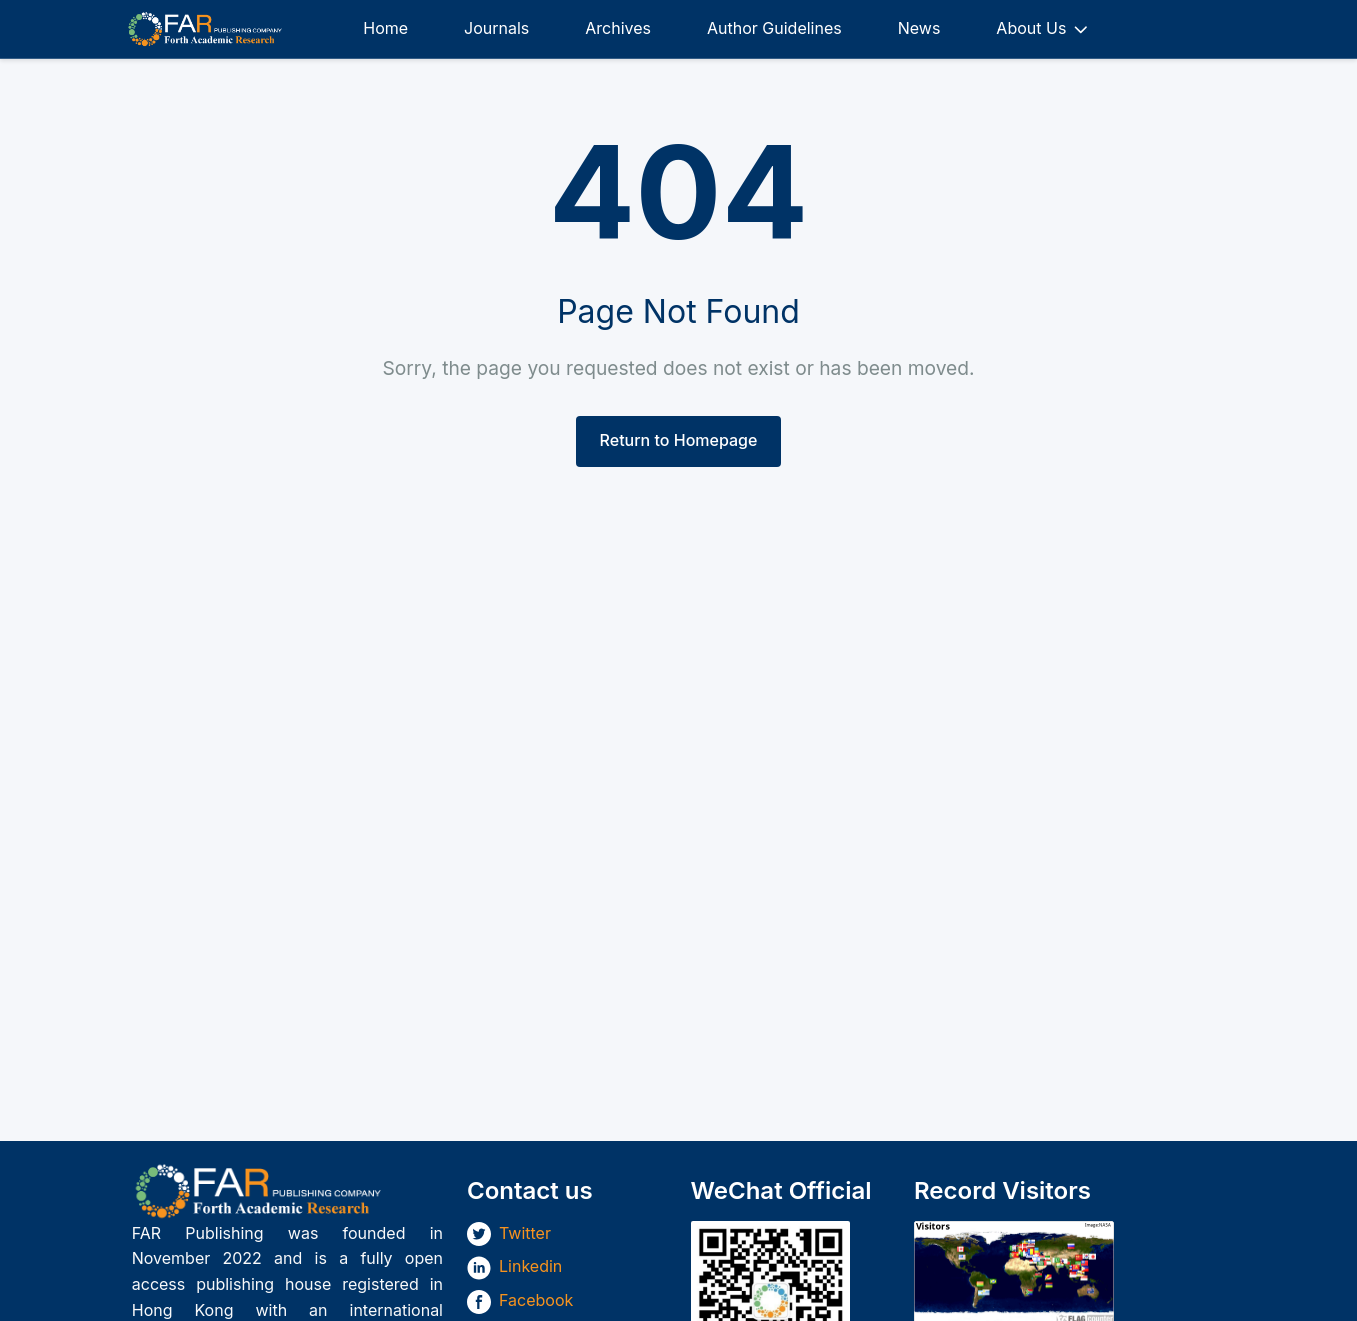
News (919, 28)
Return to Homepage (679, 440)
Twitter (525, 1233)
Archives (618, 28)
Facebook (536, 1300)
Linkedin (530, 1266)
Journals (496, 28)
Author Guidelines (774, 28)
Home (385, 28)
